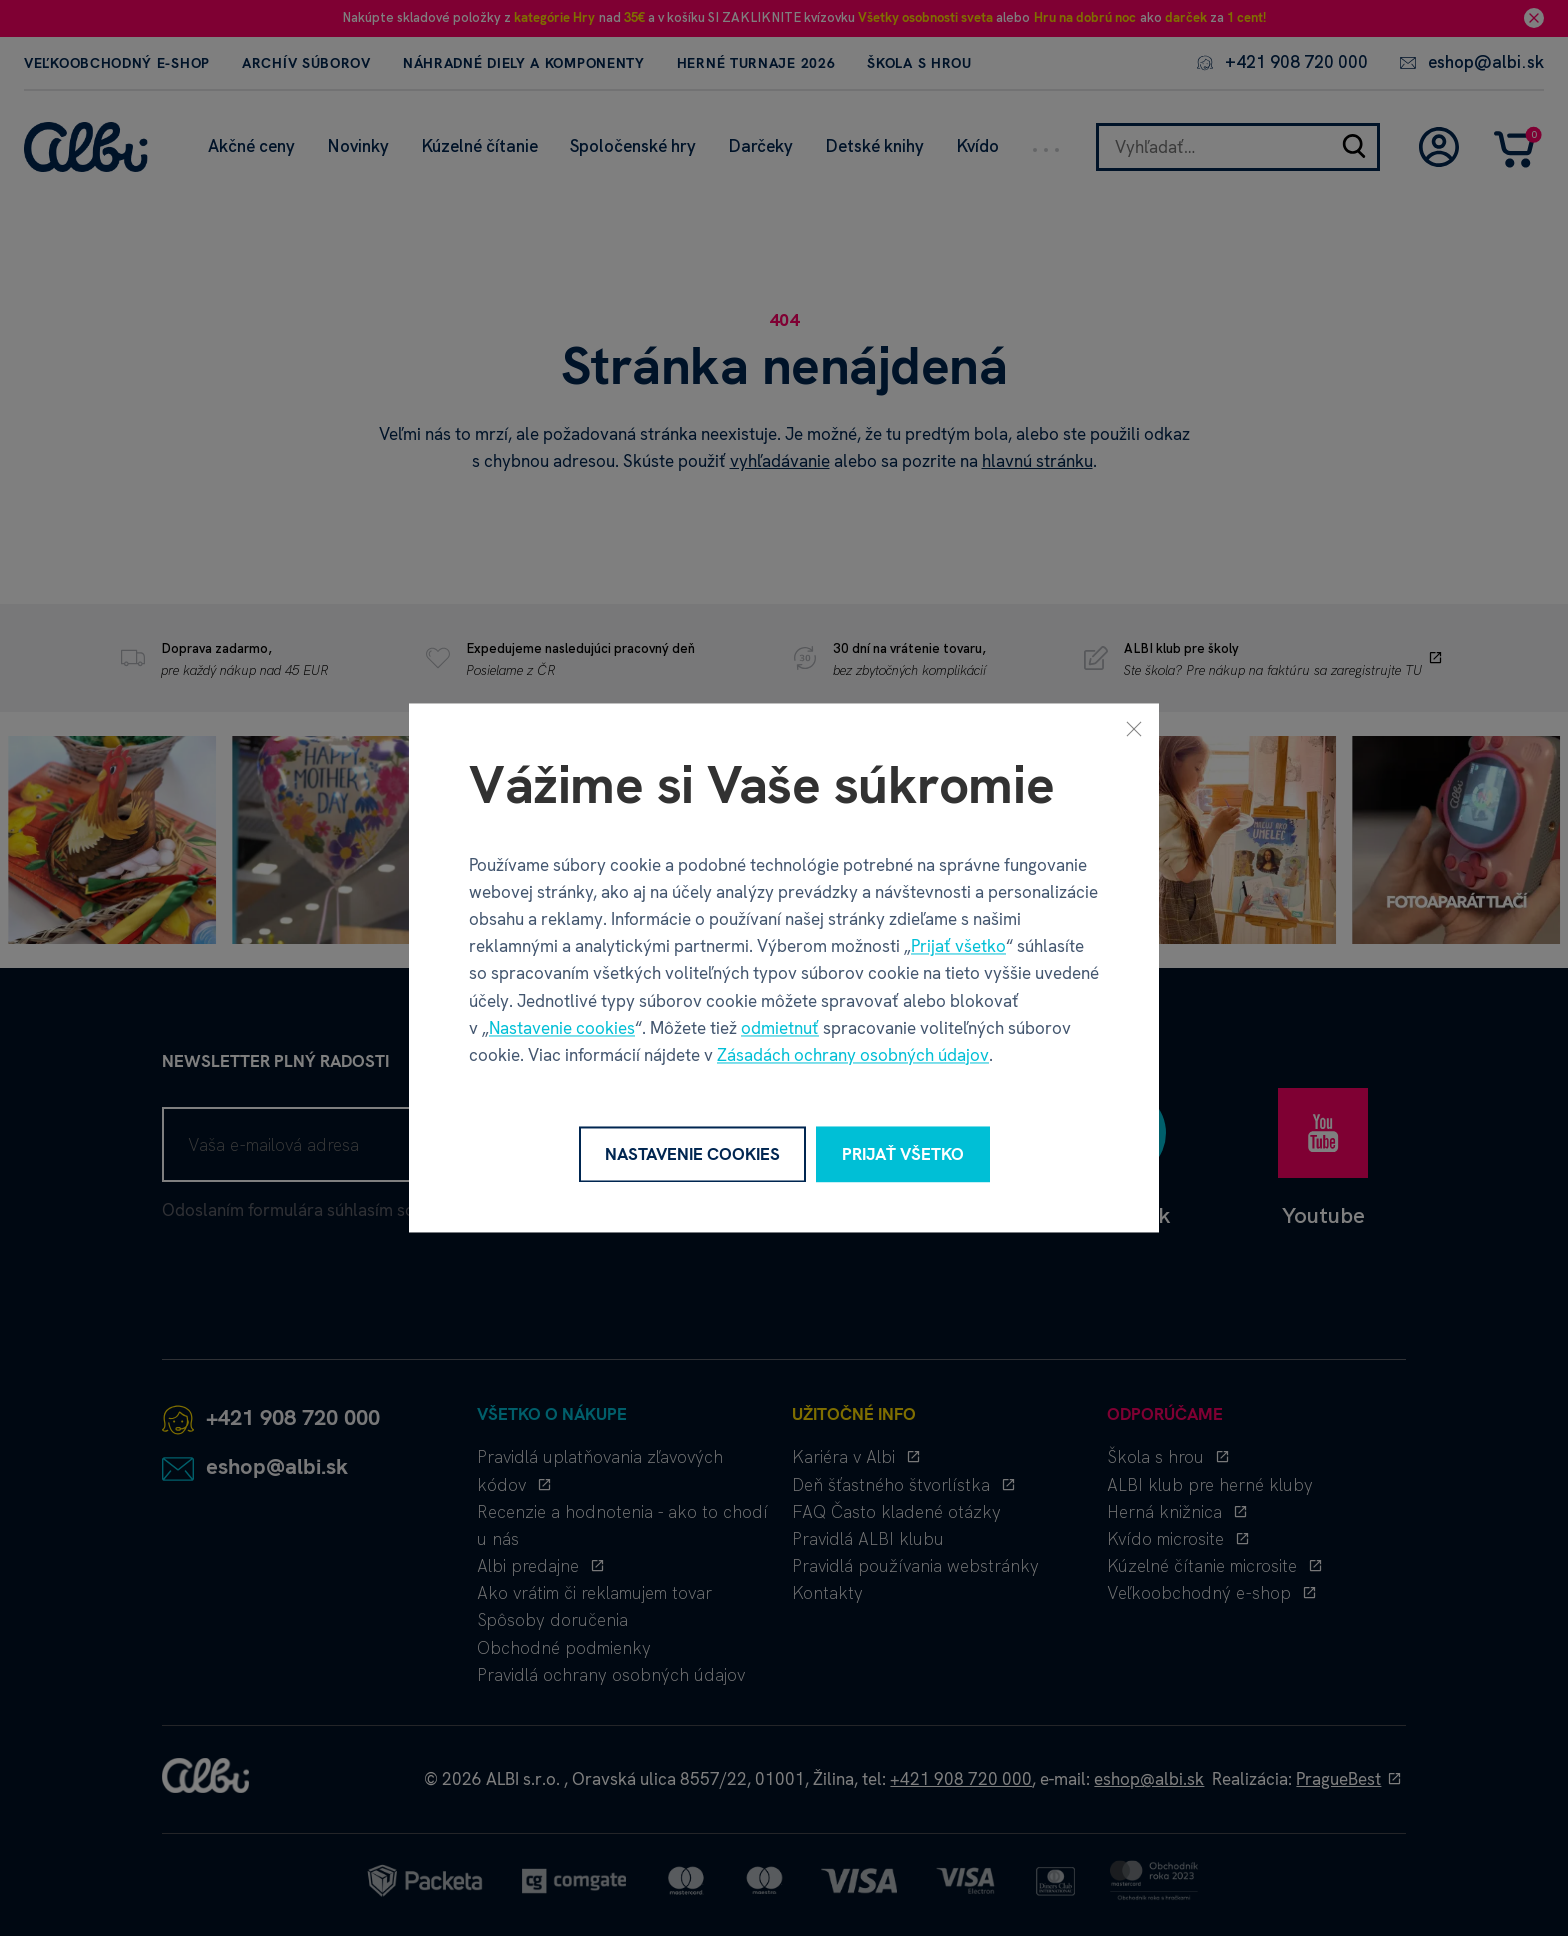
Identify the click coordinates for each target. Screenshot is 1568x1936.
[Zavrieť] (1134, 728)
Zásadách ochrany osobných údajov (853, 1055)
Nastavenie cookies (562, 1028)
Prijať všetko (958, 947)
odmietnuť (780, 1028)
